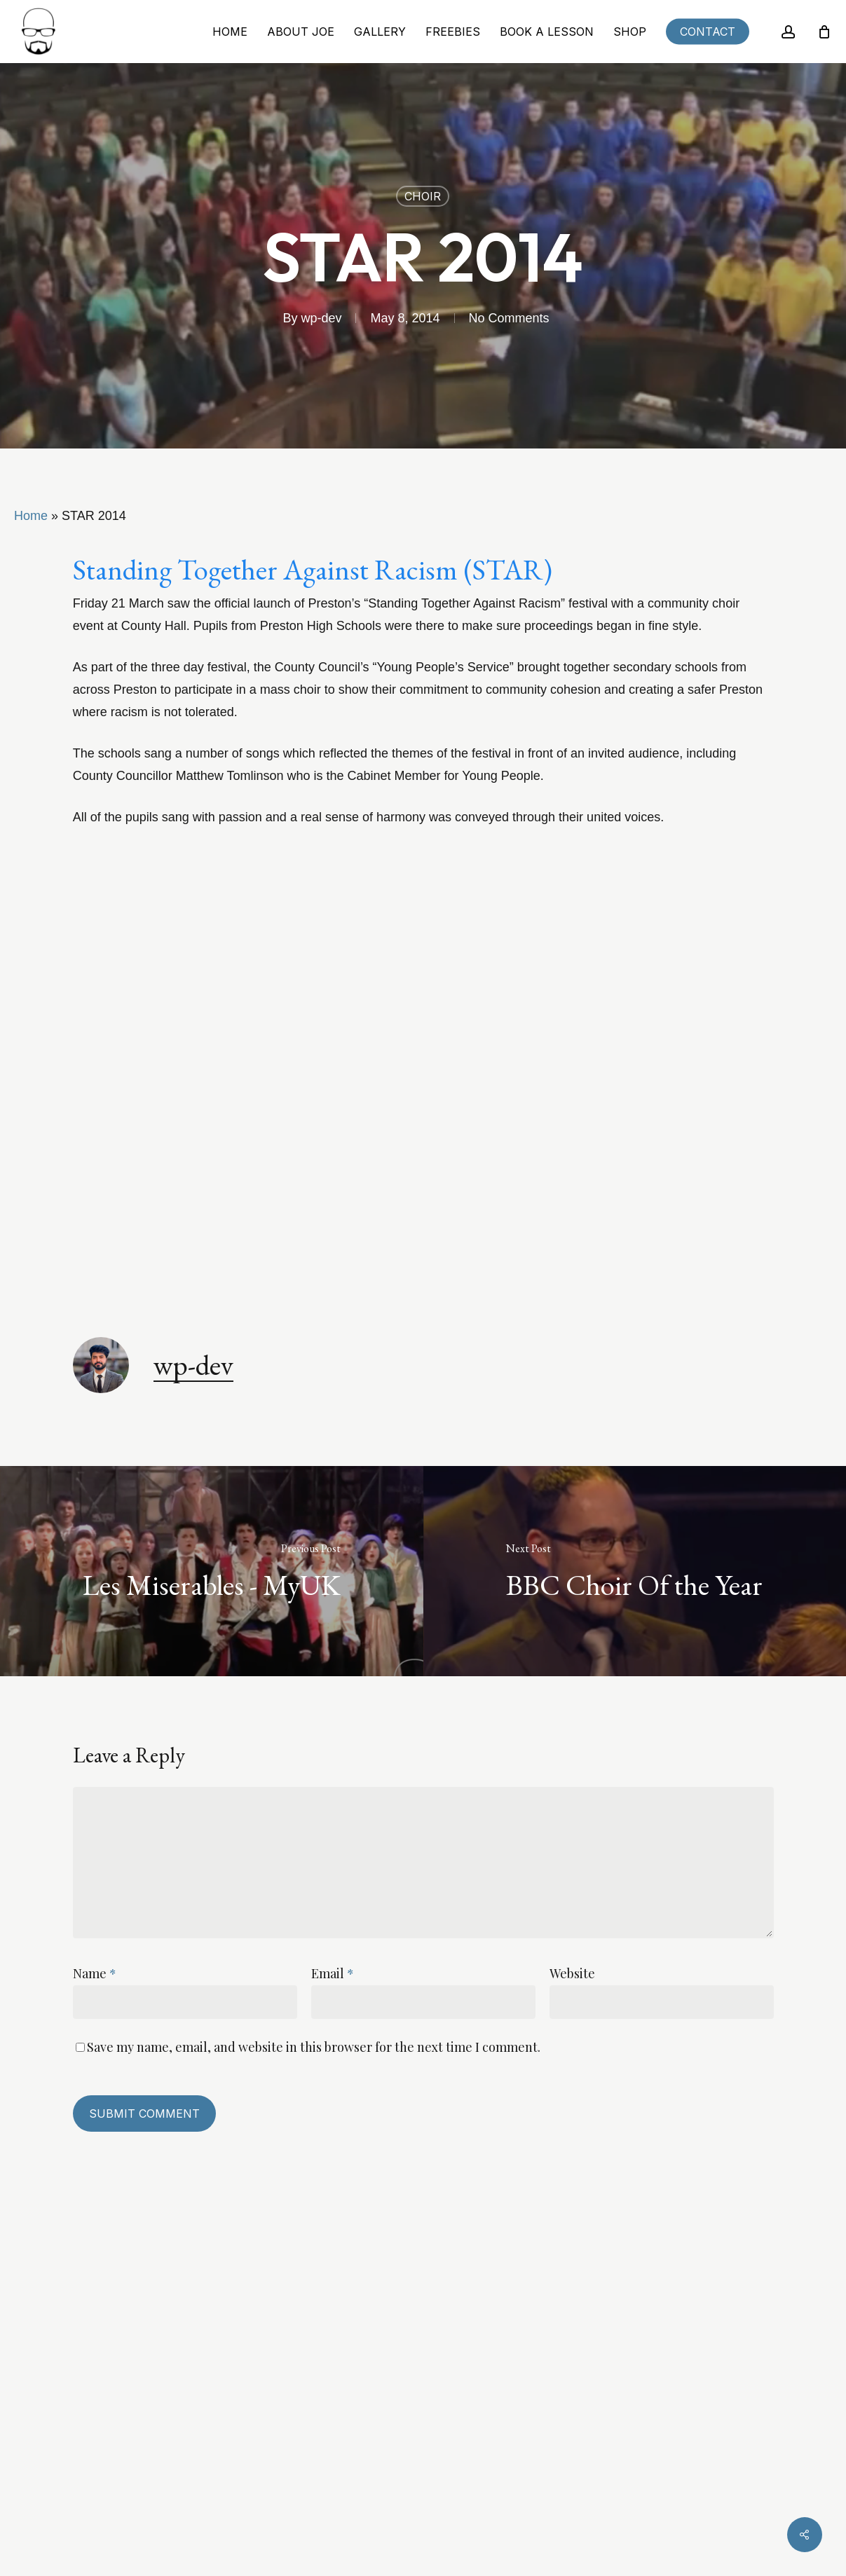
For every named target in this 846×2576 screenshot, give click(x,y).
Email (332, 1973)
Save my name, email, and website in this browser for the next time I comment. (313, 2047)
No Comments (509, 318)
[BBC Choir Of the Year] (635, 1571)
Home (31, 516)
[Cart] (824, 31)
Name (94, 1973)
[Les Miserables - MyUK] (211, 1571)
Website (572, 1973)
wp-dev (321, 318)
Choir (422, 196)
